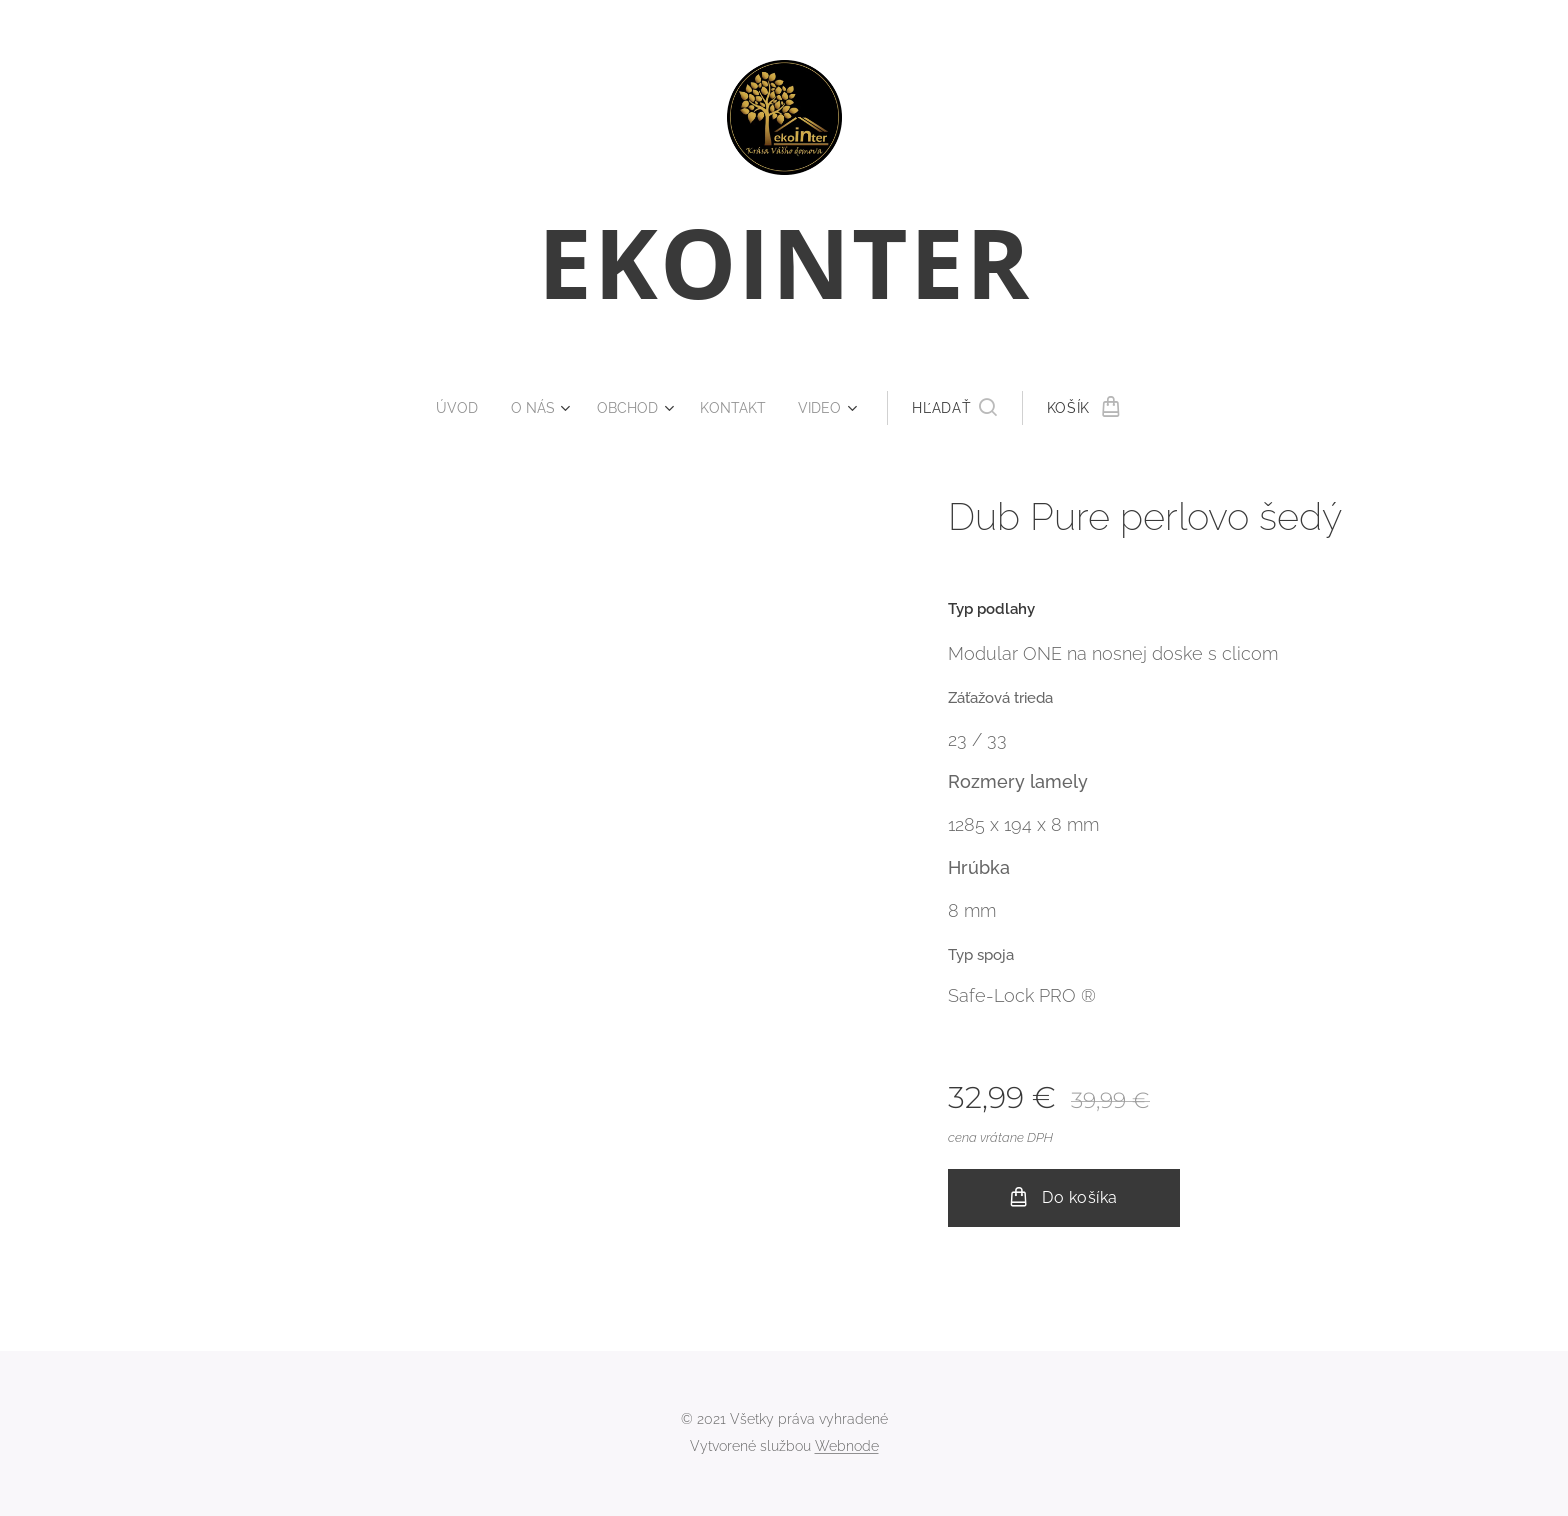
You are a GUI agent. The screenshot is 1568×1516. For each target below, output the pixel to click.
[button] (963, 408)
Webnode (847, 1446)
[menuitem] (458, 408)
